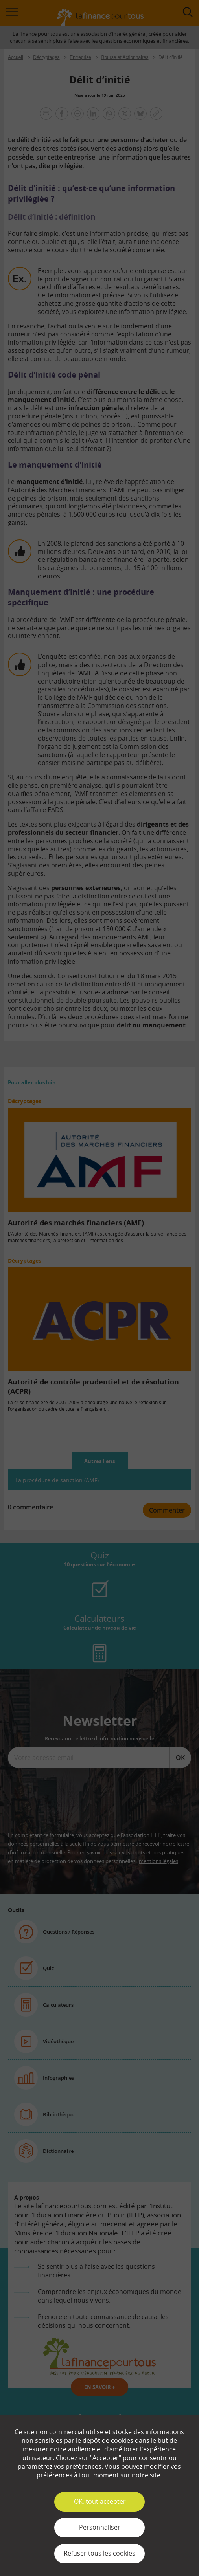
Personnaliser (99, 2527)
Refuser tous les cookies (99, 2553)
